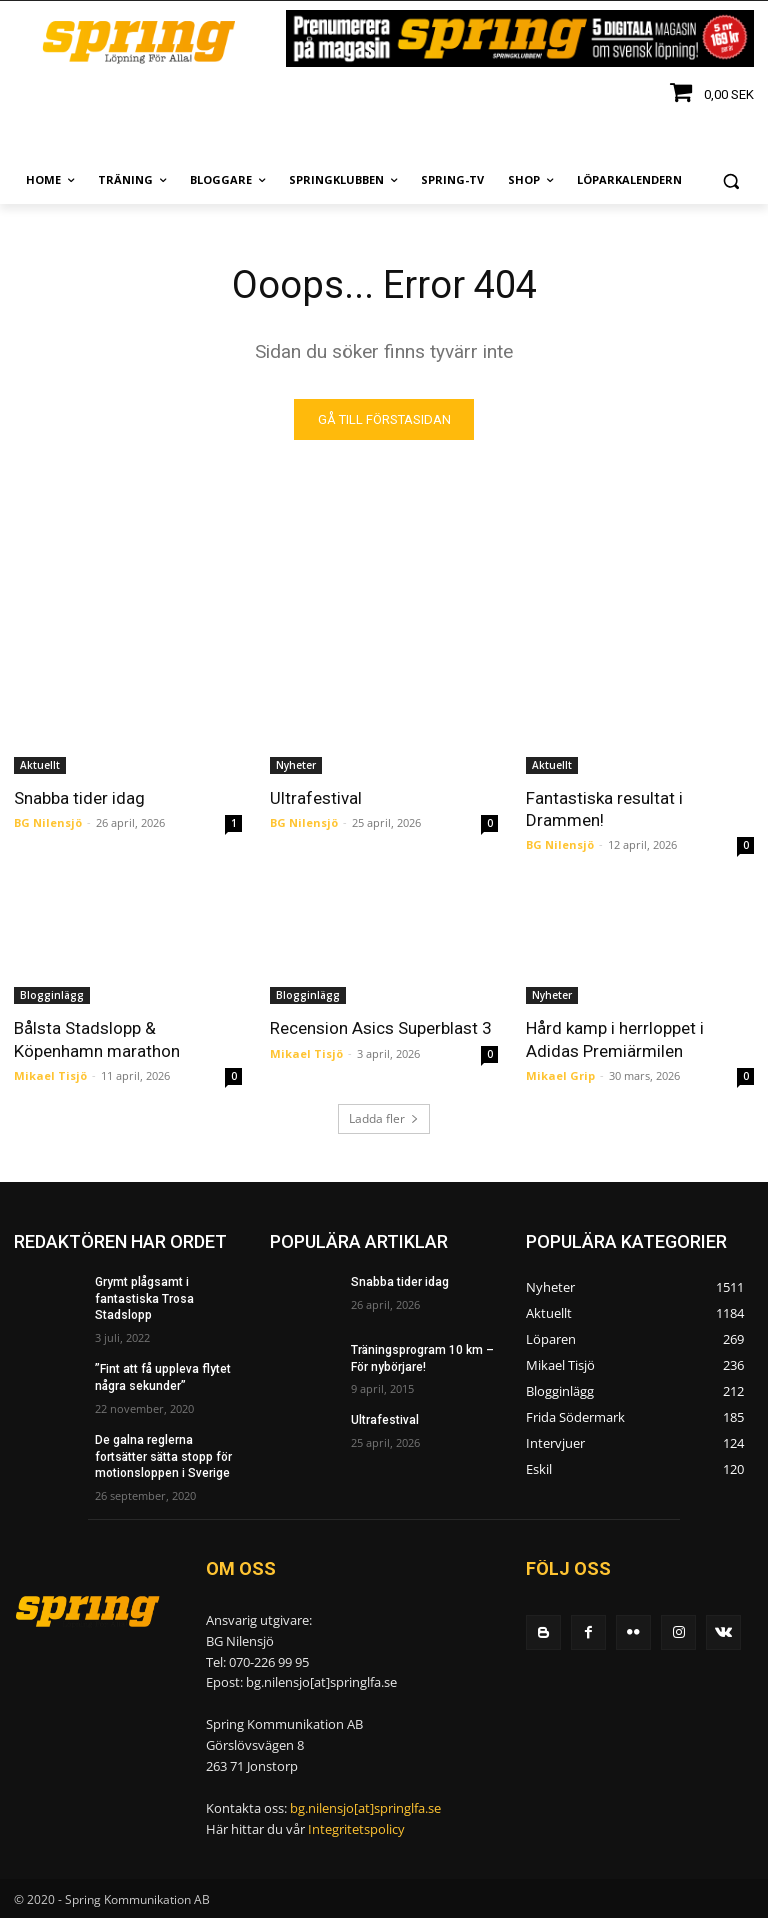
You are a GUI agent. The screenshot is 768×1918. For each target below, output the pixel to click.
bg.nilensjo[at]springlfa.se (365, 1808)
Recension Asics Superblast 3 (381, 1028)
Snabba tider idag (79, 798)
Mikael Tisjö (50, 1074)
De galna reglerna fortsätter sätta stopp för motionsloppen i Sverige (163, 1457)
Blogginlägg (52, 995)
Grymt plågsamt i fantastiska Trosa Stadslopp (144, 1299)
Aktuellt (40, 765)
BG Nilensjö (48, 822)
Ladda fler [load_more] (384, 1118)
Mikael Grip (560, 1074)
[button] (730, 180)
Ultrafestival (316, 798)
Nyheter (296, 765)
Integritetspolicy (356, 1829)
